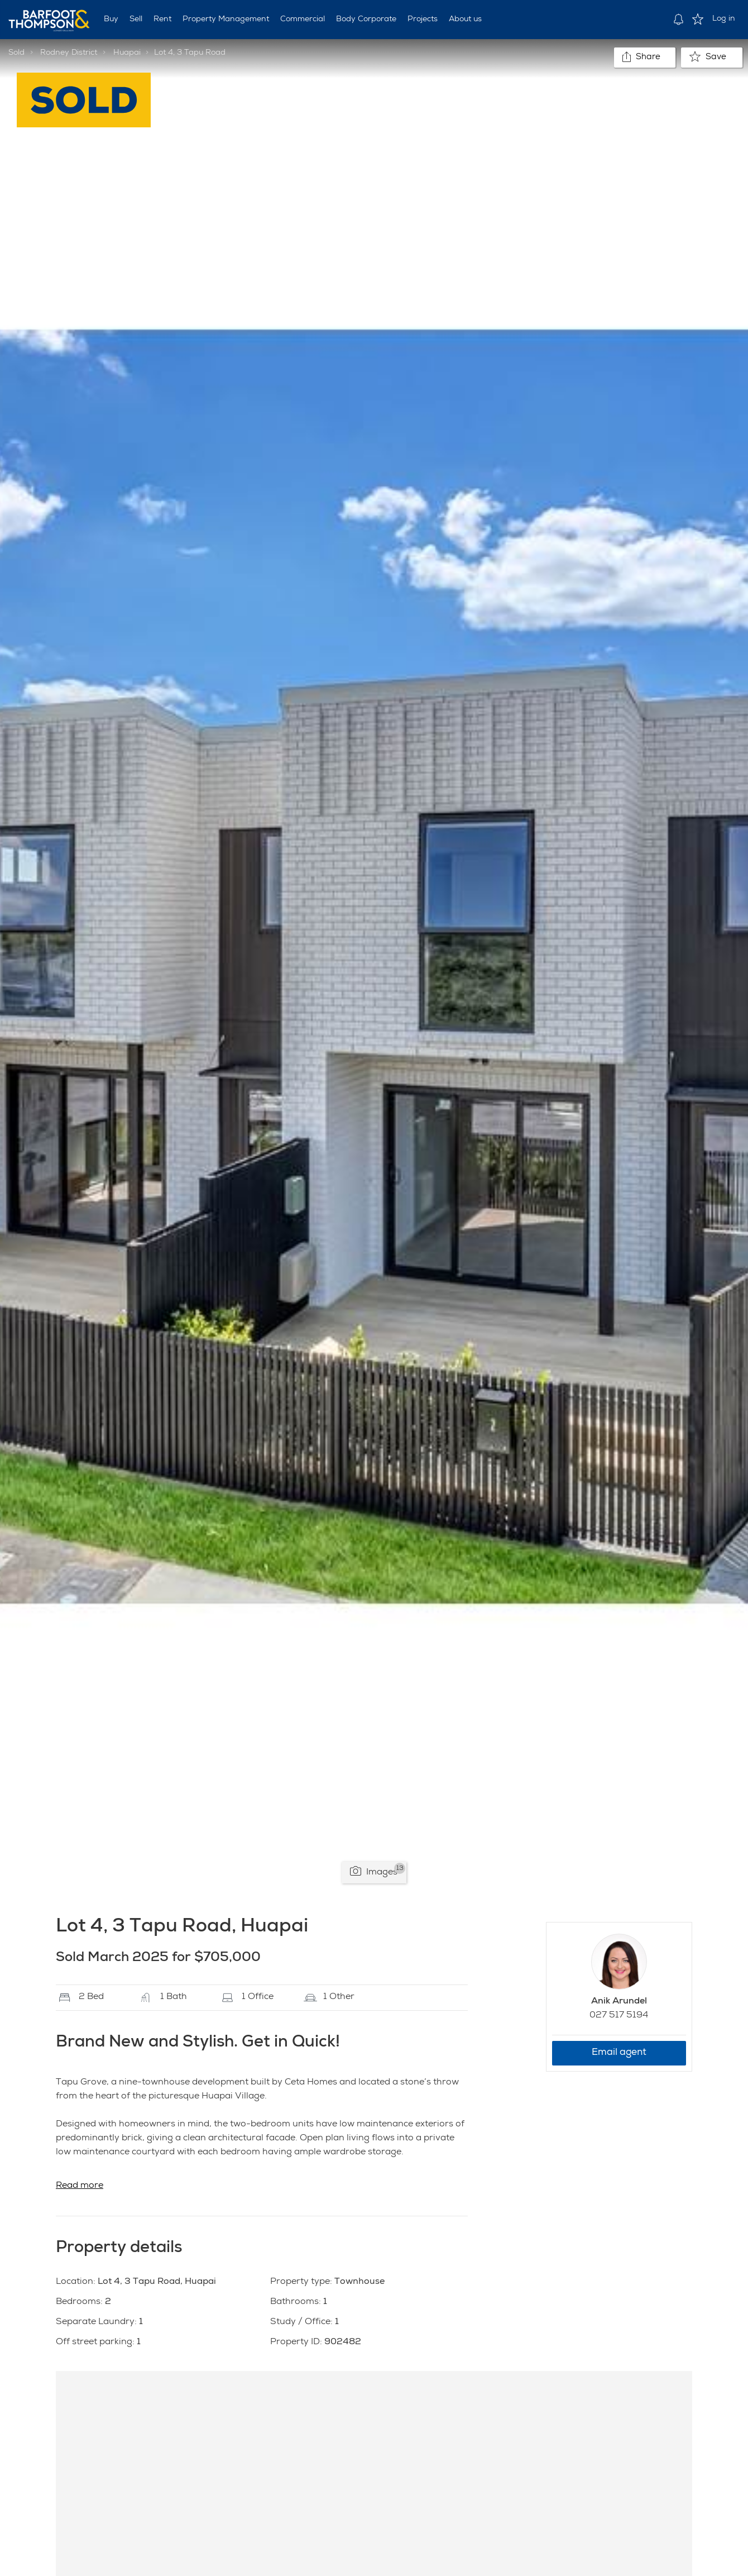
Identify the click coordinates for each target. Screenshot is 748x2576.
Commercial (302, 19)
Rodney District (68, 53)
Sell (136, 19)
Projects (422, 19)
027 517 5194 (618, 2015)
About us (465, 19)
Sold (16, 53)
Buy (111, 19)
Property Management (226, 19)
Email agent (619, 2053)
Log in (723, 19)
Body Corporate (366, 19)
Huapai (127, 53)
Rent (162, 19)
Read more (79, 2186)
